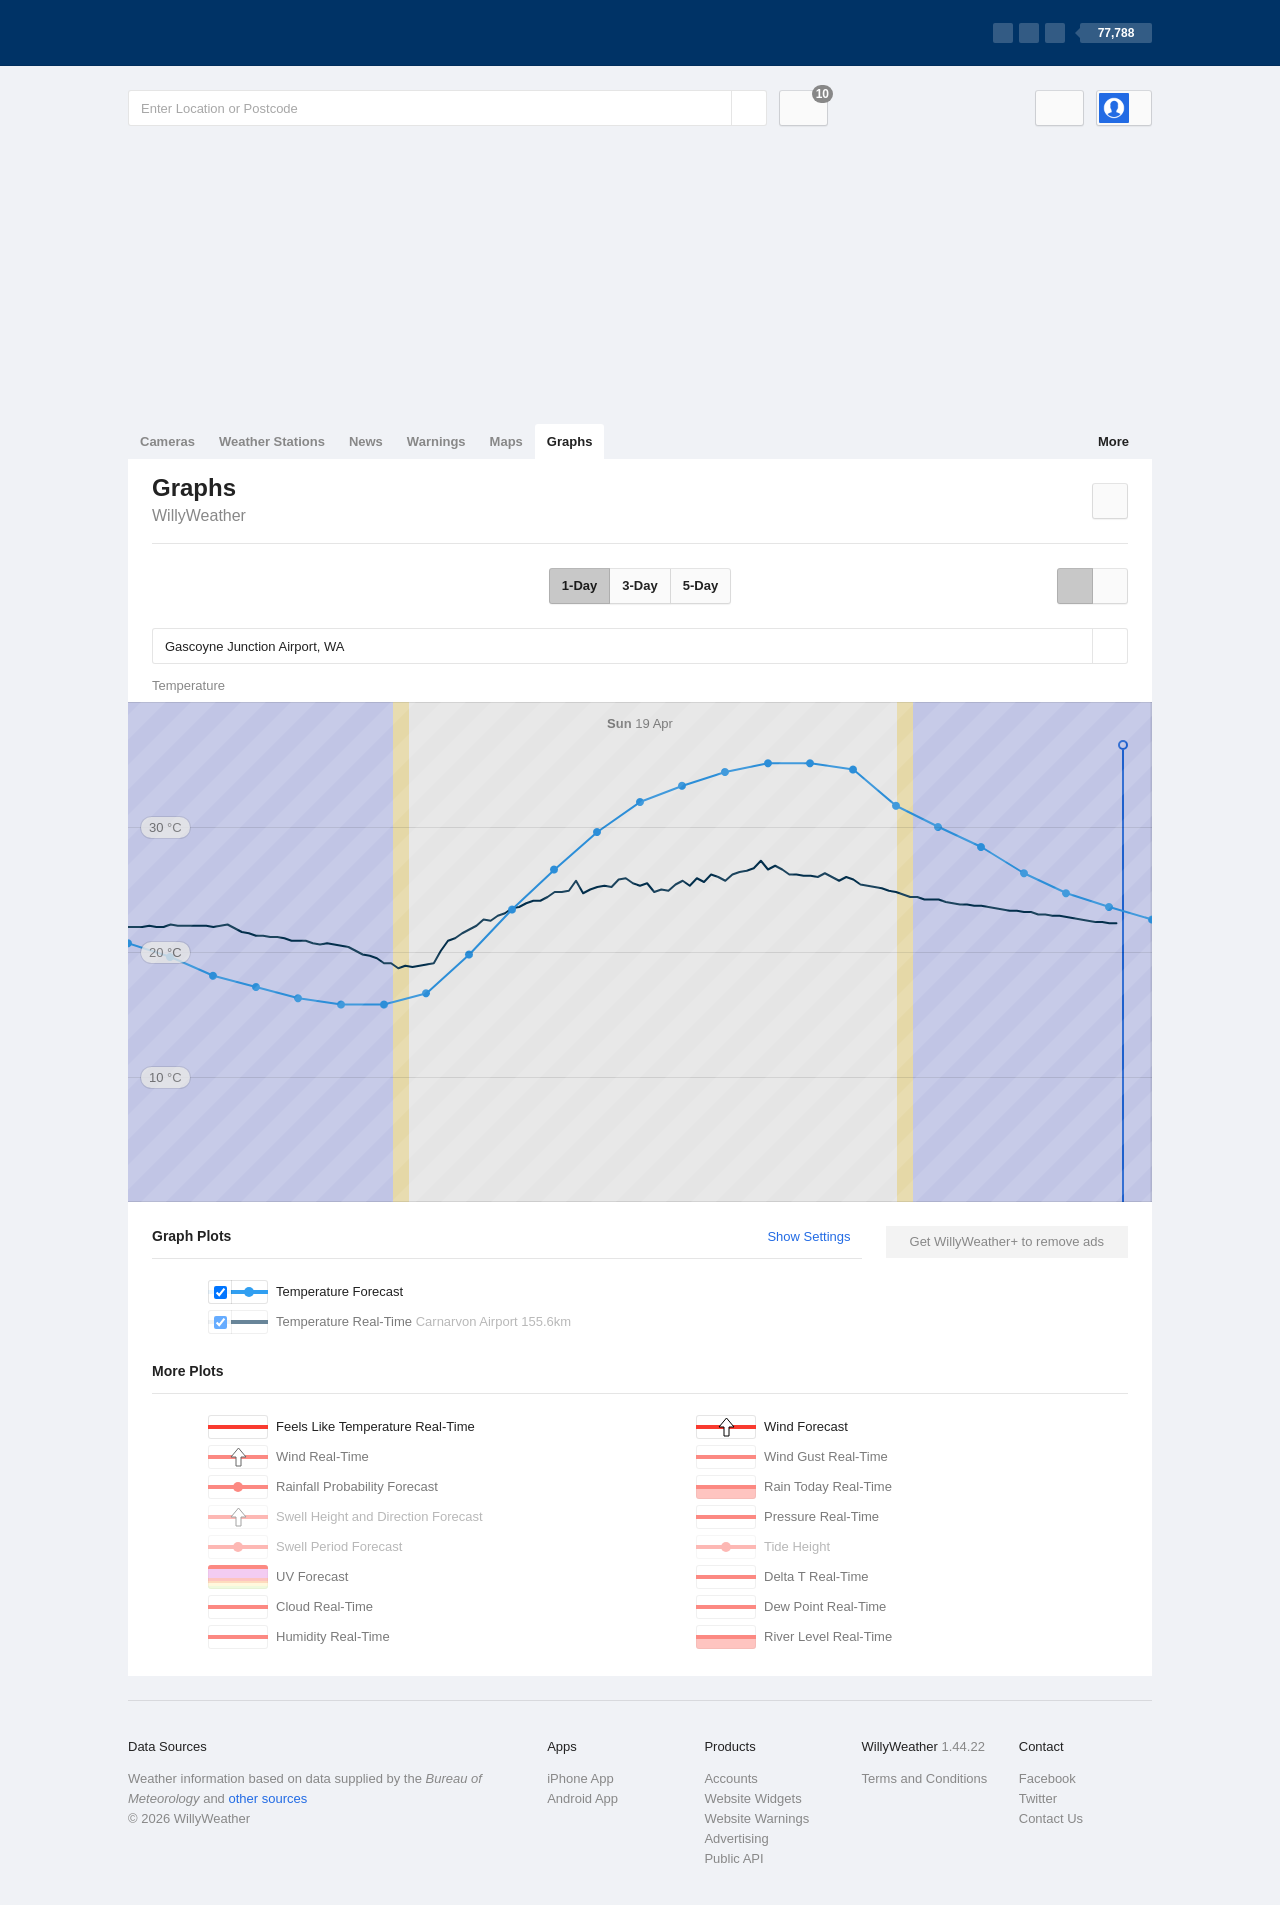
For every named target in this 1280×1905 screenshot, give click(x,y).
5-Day (700, 585)
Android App (582, 1798)
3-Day (639, 585)
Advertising (736, 1838)
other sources (267, 1798)
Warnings (436, 441)
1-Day (579, 585)
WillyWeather (199, 515)
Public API (733, 1858)
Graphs (570, 441)
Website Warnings (756, 1818)
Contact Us (1051, 1818)
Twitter (1038, 1798)
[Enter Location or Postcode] (447, 108)
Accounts (730, 1778)
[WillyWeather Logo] (222, 33)
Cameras (167, 441)
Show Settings (808, 1236)
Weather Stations (272, 441)
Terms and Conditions (925, 1778)
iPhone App (580, 1778)
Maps (506, 441)
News (366, 441)
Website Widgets (752, 1798)
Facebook (1047, 1778)
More (1113, 441)
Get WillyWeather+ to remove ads (1007, 1241)
